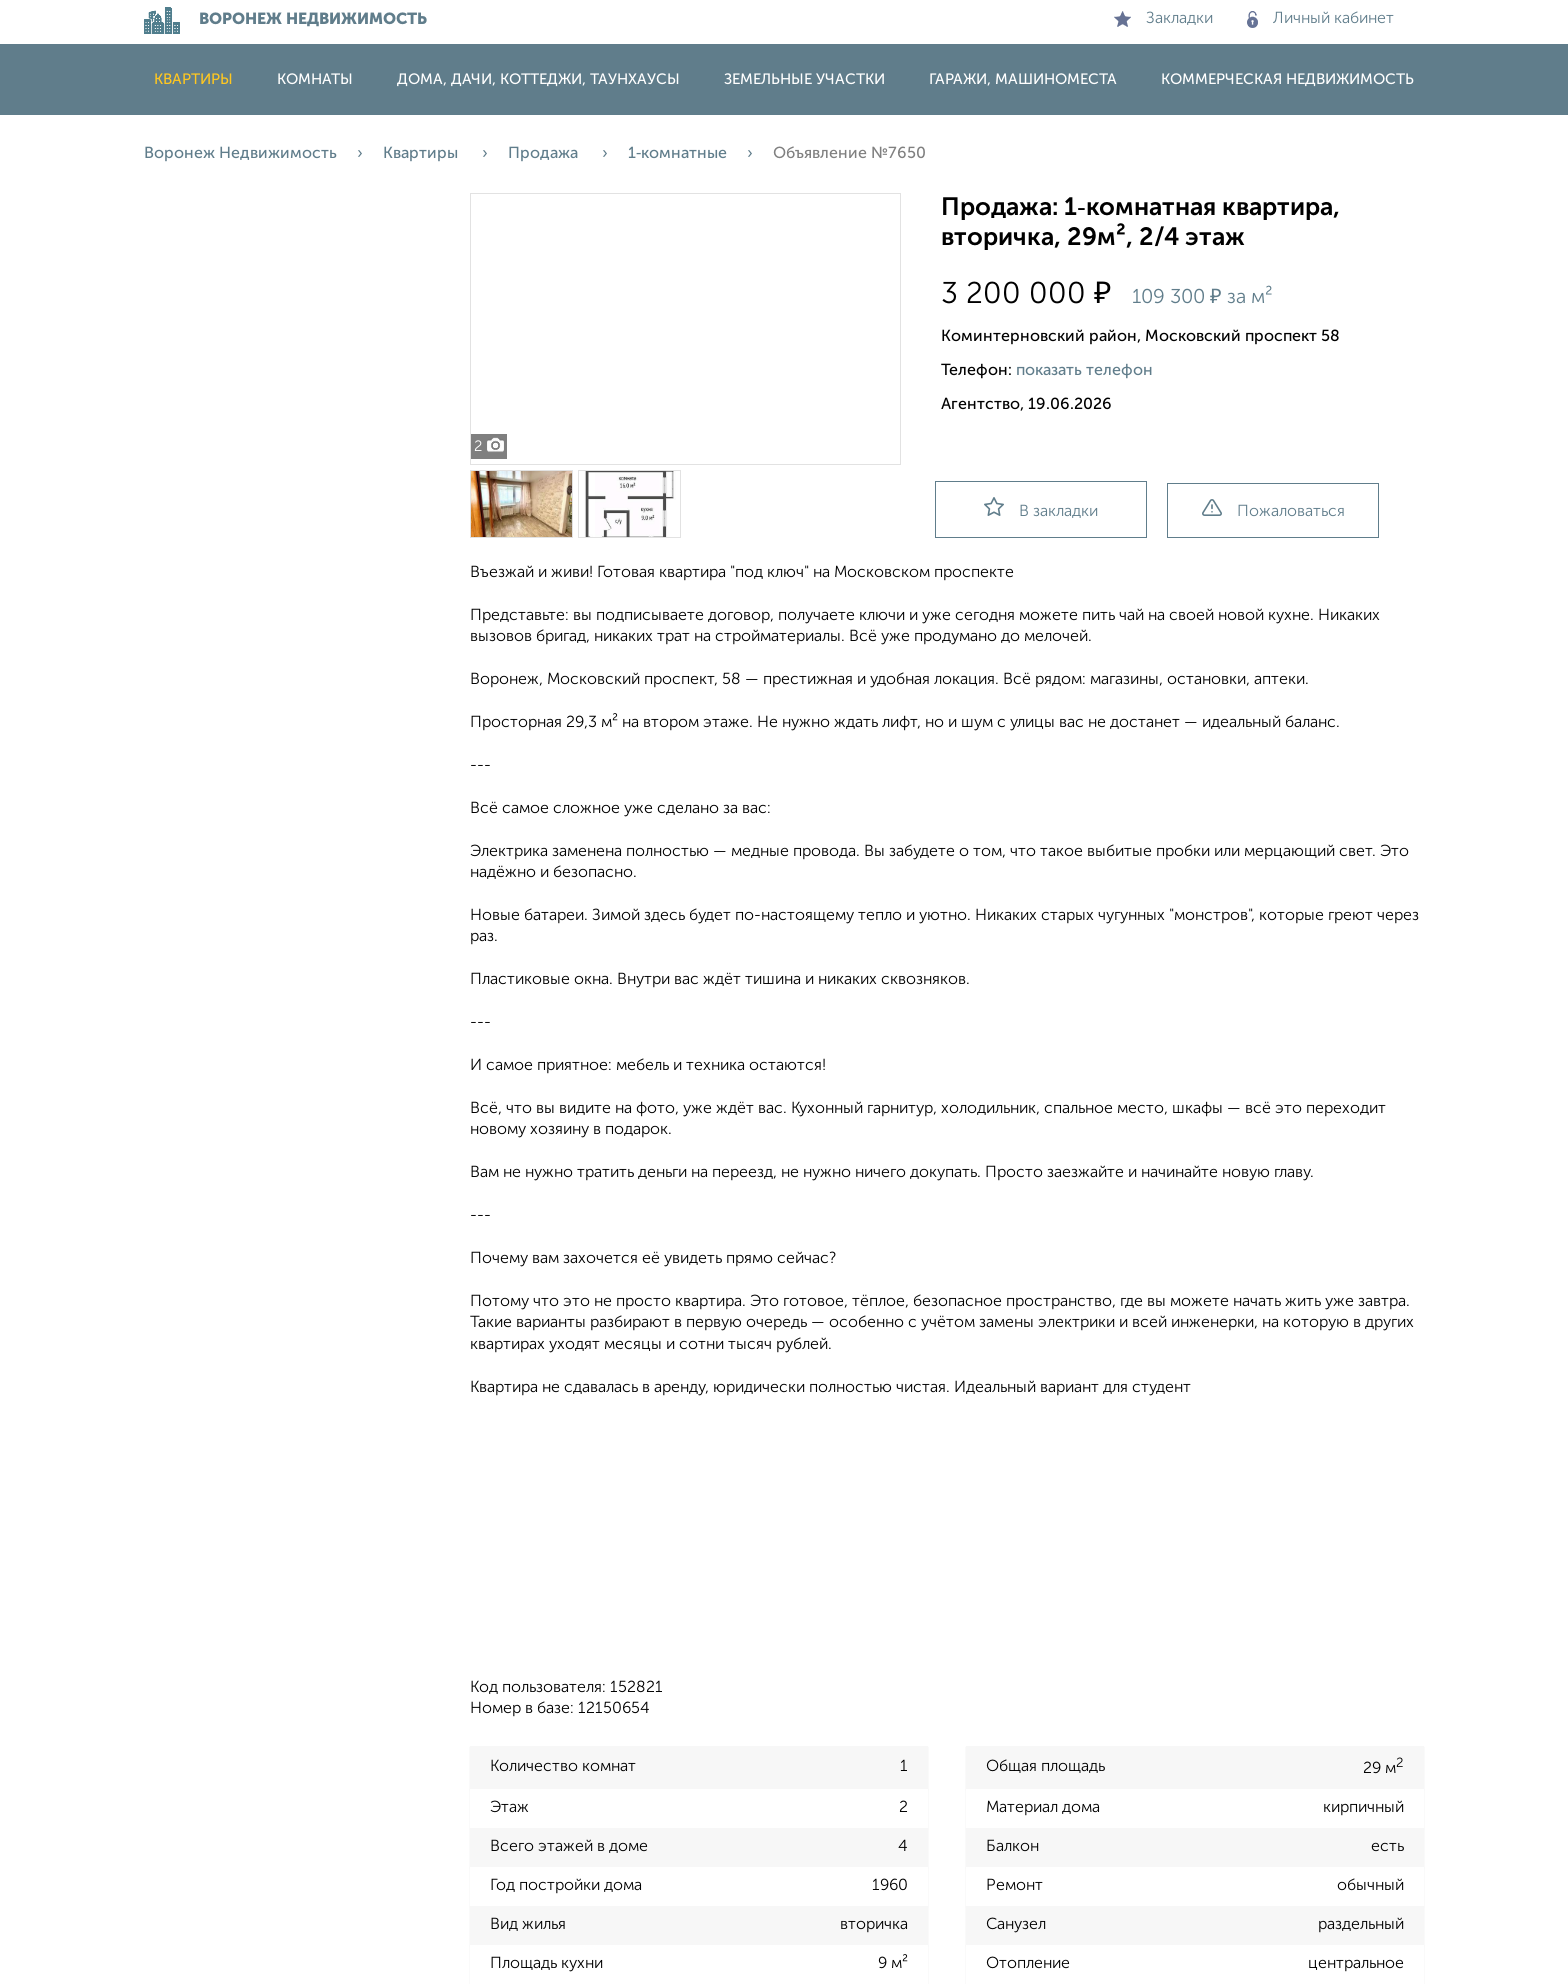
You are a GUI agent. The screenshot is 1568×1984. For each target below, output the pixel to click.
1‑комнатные (677, 154)
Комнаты (315, 79)
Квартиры (193, 79)
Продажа (545, 154)
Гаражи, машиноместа (1023, 79)
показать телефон (1084, 371)
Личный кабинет (1320, 19)
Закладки (1163, 19)
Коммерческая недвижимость (1287, 79)
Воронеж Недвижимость (240, 154)
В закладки (1041, 508)
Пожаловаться (1273, 509)
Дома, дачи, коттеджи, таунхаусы (538, 79)
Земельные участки (804, 79)
